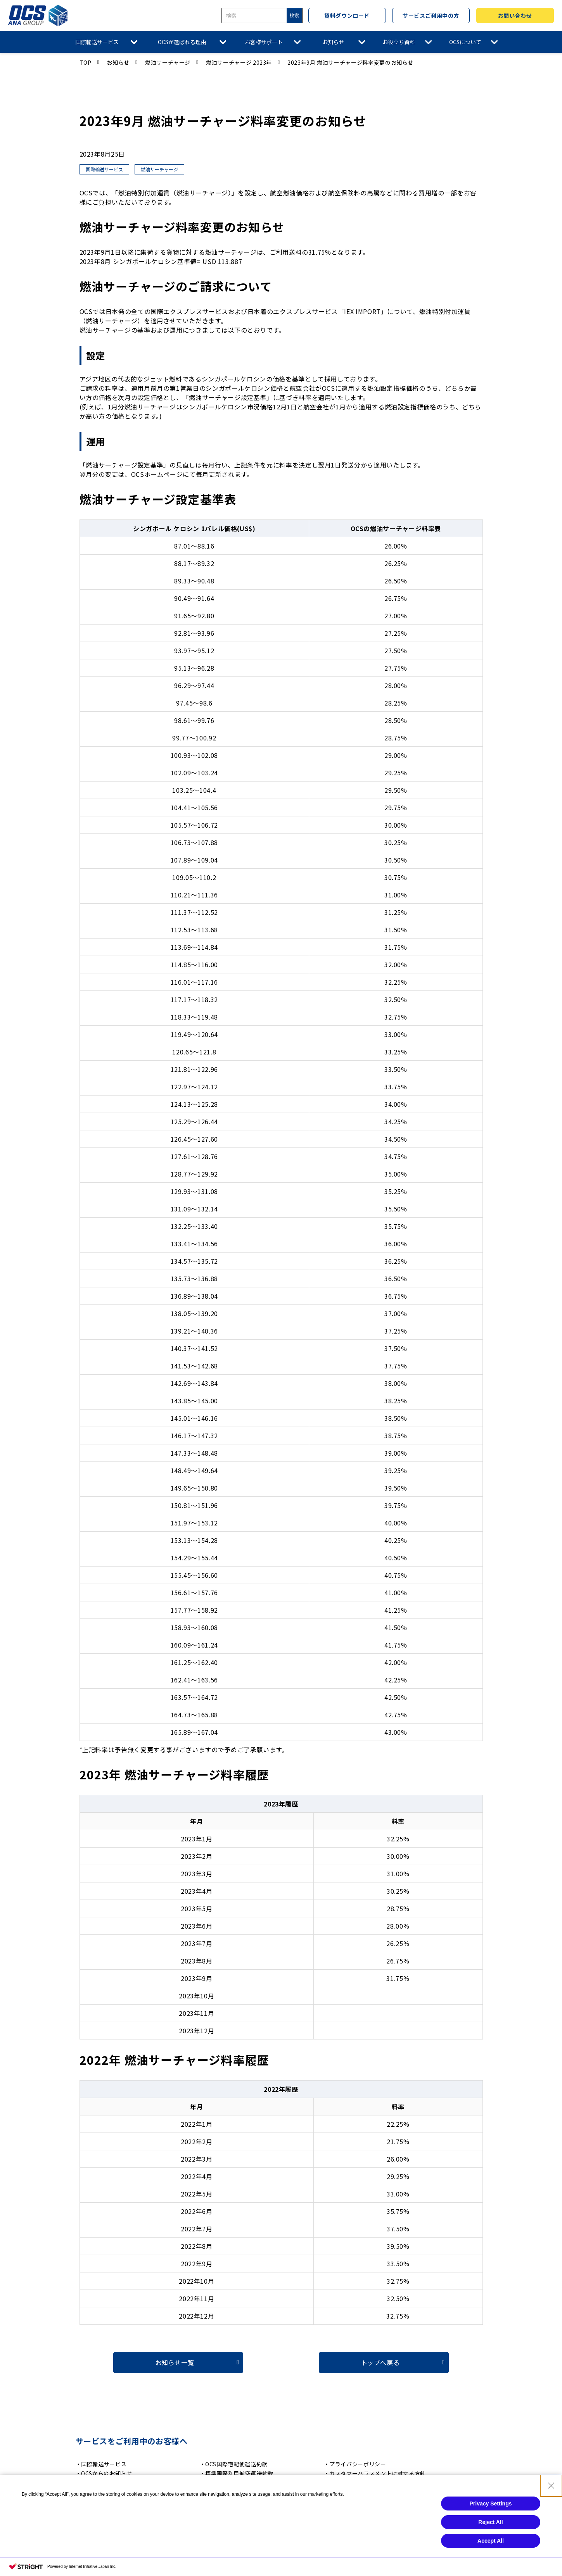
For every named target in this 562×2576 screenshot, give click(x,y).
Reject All (490, 2551)
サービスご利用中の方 (431, 15)
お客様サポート (264, 42)
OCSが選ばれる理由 (182, 42)
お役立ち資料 (398, 42)
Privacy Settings (491, 2532)
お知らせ (333, 42)
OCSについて (465, 42)
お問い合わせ (515, 15)
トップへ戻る (380, 2362)
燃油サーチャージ (167, 62)
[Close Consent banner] (551, 2514)
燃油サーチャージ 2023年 (239, 62)
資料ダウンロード (346, 15)
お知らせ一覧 (175, 2362)
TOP (86, 62)
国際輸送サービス (97, 42)
